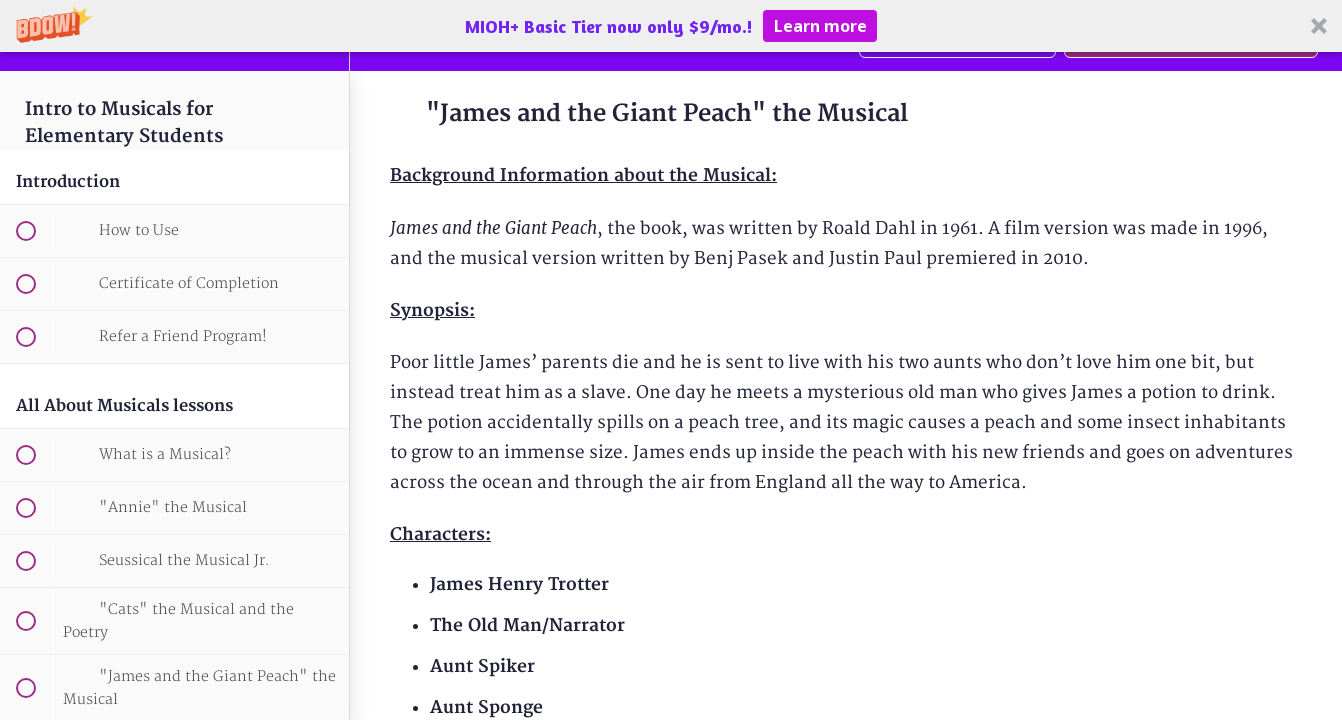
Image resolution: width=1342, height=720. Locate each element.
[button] (671, 26)
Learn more (820, 26)
